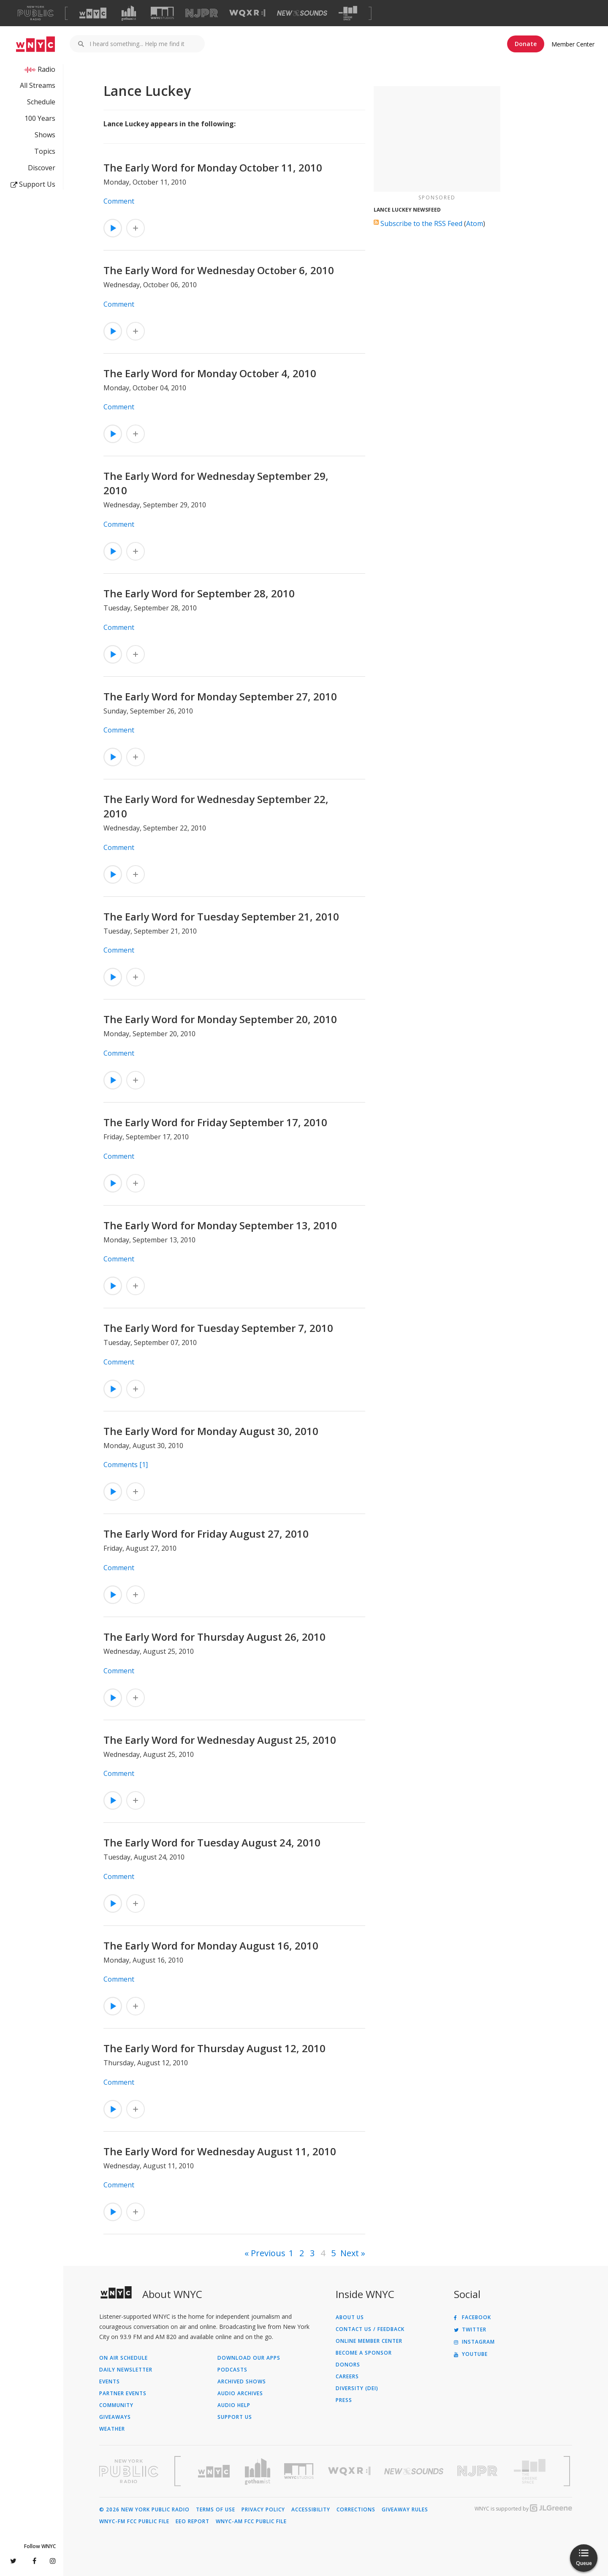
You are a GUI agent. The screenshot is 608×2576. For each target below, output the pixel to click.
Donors (348, 2364)
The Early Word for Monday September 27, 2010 (220, 696)
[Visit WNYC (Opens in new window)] (92, 13)
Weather (112, 2429)
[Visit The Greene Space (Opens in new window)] (348, 13)
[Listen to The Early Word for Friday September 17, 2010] (112, 1183)
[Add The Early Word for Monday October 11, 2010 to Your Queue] (135, 228)
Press (344, 2400)
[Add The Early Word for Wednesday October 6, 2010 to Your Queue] (135, 331)
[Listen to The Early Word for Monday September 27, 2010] (112, 757)
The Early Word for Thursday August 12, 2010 (214, 2048)
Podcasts (232, 2369)
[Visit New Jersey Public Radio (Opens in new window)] (478, 2471)
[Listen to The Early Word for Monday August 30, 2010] (112, 1491)
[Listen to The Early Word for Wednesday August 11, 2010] (112, 2212)
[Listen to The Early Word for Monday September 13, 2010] (112, 1286)
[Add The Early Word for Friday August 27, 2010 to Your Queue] (135, 1594)
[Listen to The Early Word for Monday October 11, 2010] (112, 228)
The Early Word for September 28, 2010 (199, 593)
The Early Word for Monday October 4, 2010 (209, 373)
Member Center (572, 44)
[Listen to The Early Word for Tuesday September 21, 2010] (112, 977)
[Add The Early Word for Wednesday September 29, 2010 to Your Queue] (135, 551)
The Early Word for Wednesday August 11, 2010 (219, 2151)
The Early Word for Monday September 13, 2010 (220, 1225)
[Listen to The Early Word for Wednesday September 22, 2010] (112, 874)
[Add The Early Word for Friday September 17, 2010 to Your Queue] (135, 1183)
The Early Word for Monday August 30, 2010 (210, 1431)
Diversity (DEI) (357, 2388)
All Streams (37, 85)
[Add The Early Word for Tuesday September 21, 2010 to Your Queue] (135, 977)
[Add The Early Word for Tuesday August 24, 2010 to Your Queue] (135, 1903)
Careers (347, 2376)
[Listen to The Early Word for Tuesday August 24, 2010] (112, 1903)
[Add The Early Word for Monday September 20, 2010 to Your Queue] (135, 1080)
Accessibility (310, 2509)
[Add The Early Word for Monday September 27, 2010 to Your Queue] (135, 757)
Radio (46, 69)
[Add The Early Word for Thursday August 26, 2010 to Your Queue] (135, 1697)
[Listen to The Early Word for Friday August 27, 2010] (112, 1594)
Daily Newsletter (125, 2369)
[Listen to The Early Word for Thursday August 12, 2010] (112, 2109)
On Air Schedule (123, 2358)
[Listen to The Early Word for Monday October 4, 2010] (112, 434)
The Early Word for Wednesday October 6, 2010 (218, 270)
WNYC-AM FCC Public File (251, 2521)
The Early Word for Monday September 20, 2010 (220, 1019)
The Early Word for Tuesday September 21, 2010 (221, 916)
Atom (474, 223)
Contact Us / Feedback (370, 2329)
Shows (45, 134)
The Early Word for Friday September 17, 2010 (215, 1122)
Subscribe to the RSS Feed (421, 223)
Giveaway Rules (405, 2509)
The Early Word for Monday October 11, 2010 (212, 167)
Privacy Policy (263, 2509)
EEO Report (192, 2521)
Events (109, 2381)
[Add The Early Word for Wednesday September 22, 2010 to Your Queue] (135, 874)
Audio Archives (240, 2393)
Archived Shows (241, 2381)
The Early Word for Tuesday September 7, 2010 (218, 1328)
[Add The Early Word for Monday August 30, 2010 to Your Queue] (135, 1491)
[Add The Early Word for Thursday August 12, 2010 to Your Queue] (135, 2109)
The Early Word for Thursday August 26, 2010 (214, 1637)
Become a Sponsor (364, 2352)
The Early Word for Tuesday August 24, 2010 (211, 1842)
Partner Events (123, 2393)
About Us (350, 2317)
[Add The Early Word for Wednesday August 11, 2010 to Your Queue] (135, 2212)
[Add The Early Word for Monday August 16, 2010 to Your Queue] (135, 2006)
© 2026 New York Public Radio (144, 2509)
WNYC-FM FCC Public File (134, 2521)
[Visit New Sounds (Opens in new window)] (302, 13)
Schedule (41, 101)
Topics (44, 151)
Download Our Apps (248, 2358)
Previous (268, 2253)
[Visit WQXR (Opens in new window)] (247, 13)
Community (116, 2405)
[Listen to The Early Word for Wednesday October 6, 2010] (112, 331)
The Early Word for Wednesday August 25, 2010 (219, 1740)
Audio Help (233, 2405)
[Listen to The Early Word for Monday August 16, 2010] (112, 2006)
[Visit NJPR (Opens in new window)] (201, 13)
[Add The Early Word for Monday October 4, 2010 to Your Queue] (135, 434)
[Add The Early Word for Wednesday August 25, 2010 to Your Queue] (135, 1800)
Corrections (356, 2509)
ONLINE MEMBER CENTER (369, 2341)
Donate (526, 44)
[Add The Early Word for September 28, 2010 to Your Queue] (135, 654)
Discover (41, 167)
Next (349, 2253)
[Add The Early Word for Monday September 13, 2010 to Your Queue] (135, 1286)
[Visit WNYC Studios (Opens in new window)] (162, 13)
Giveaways (115, 2417)
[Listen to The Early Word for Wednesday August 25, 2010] (112, 1800)
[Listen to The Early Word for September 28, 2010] (112, 654)
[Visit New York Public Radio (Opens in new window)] (128, 2471)
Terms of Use (215, 2509)
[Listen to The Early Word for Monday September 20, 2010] (112, 1080)
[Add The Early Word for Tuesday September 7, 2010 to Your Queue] (135, 1389)
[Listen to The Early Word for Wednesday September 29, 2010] (112, 551)
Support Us (33, 184)
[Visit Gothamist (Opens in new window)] (128, 13)
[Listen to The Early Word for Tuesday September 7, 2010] (112, 1389)
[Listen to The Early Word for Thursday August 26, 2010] (112, 1697)
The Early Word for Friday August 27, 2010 (206, 1534)
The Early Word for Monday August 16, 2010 (210, 1945)
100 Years (39, 118)
